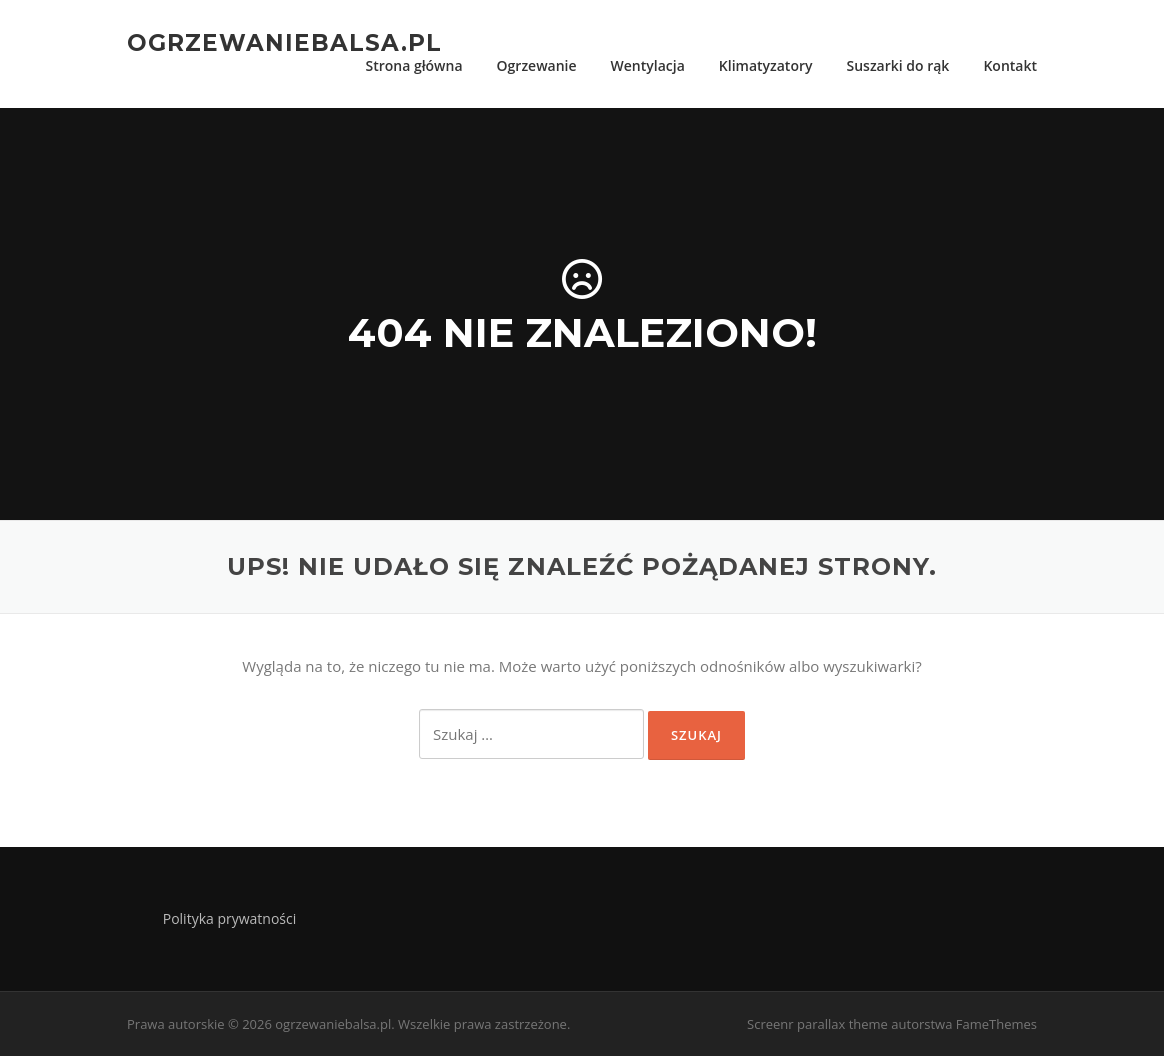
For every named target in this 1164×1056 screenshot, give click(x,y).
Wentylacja (648, 65)
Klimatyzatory (766, 65)
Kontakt (1010, 65)
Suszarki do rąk (897, 65)
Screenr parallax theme (817, 1024)
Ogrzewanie (537, 65)
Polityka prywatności (230, 918)
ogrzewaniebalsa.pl (284, 42)
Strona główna (413, 65)
